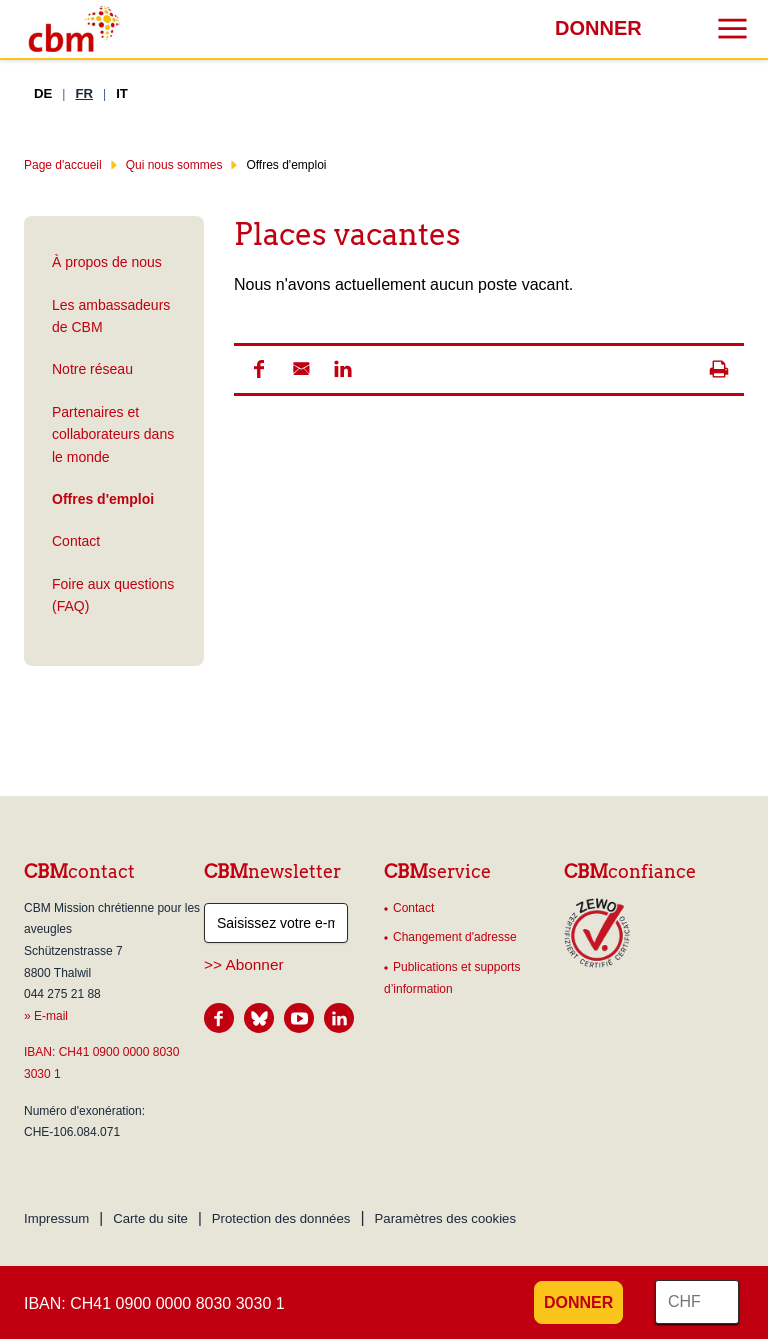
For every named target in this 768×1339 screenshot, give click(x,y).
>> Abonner (244, 964)
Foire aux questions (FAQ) (113, 595)
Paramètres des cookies (445, 1218)
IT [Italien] (122, 93)
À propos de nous (107, 262)
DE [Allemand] (43, 93)
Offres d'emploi (101, 499)
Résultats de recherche (15, 18)
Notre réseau (92, 369)
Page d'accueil (63, 165)
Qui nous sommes (174, 165)
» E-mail (46, 1016)
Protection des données (281, 1218)
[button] (258, 368)
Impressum (56, 1218)
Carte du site (150, 1218)
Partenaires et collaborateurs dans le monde (113, 434)
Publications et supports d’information (452, 978)
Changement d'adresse (455, 937)
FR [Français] (84, 93)
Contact (76, 541)
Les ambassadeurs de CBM (111, 316)
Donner (598, 28)
